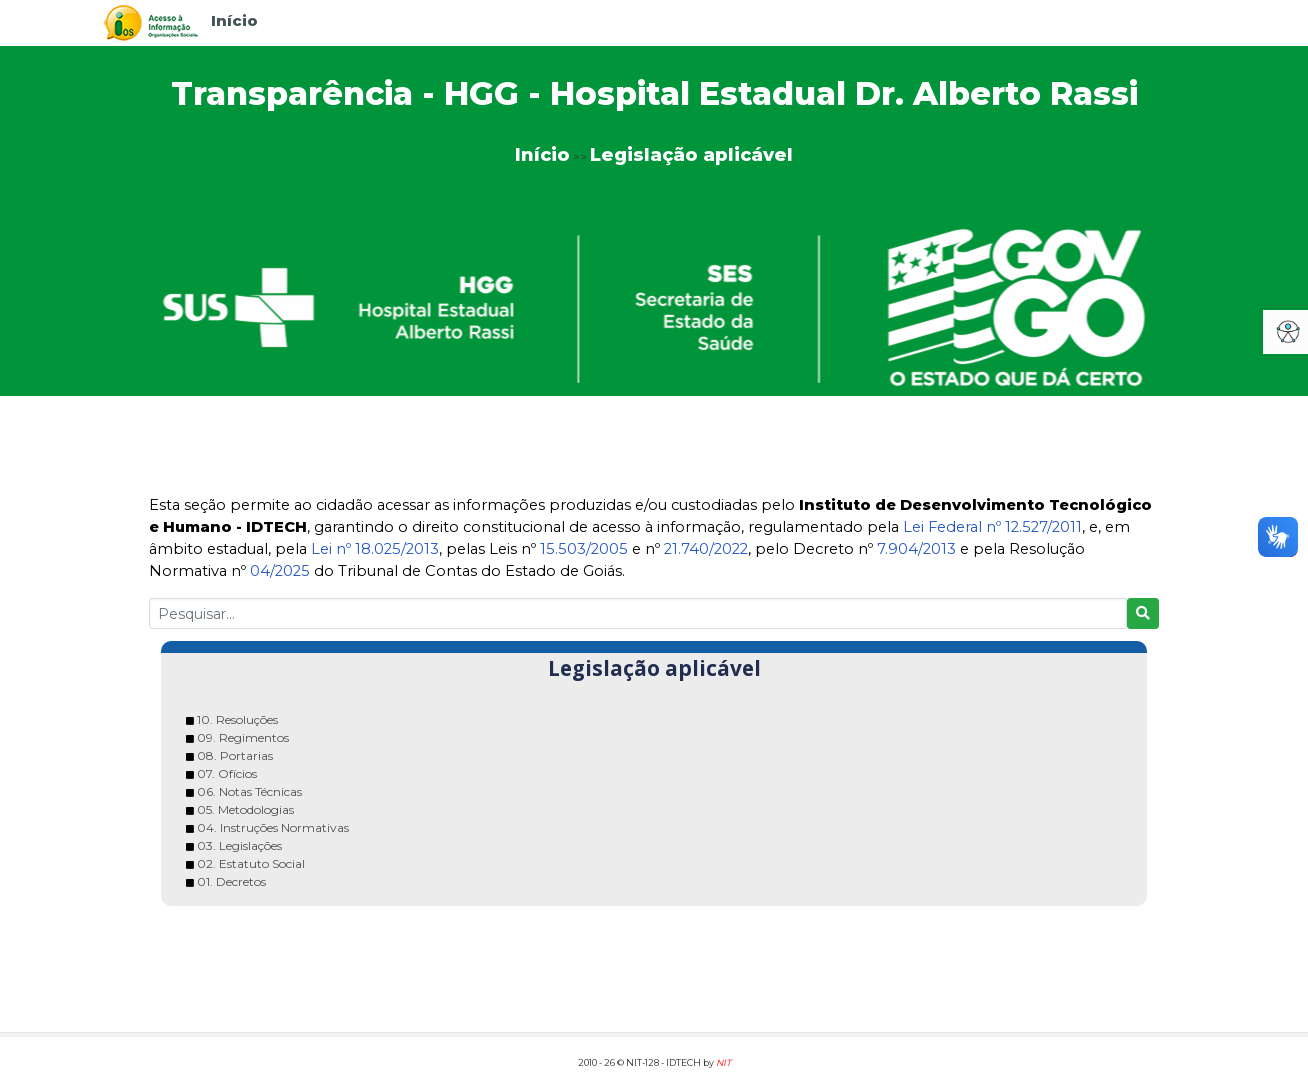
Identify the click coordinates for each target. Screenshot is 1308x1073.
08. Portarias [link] (235, 755)
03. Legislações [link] (239, 845)
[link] (151, 21)
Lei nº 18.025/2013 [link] (375, 549)
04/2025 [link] (280, 571)
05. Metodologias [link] (245, 809)
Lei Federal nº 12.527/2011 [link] (992, 527)
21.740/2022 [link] (706, 549)
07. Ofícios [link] (227, 773)
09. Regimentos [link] (243, 737)
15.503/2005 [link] (584, 549)
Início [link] (234, 20)
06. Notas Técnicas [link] (249, 791)
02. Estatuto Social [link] (251, 863)
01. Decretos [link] (231, 881)
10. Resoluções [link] (237, 719)
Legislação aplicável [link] (691, 155)
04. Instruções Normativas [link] (273, 827)
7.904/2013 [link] (916, 549)
